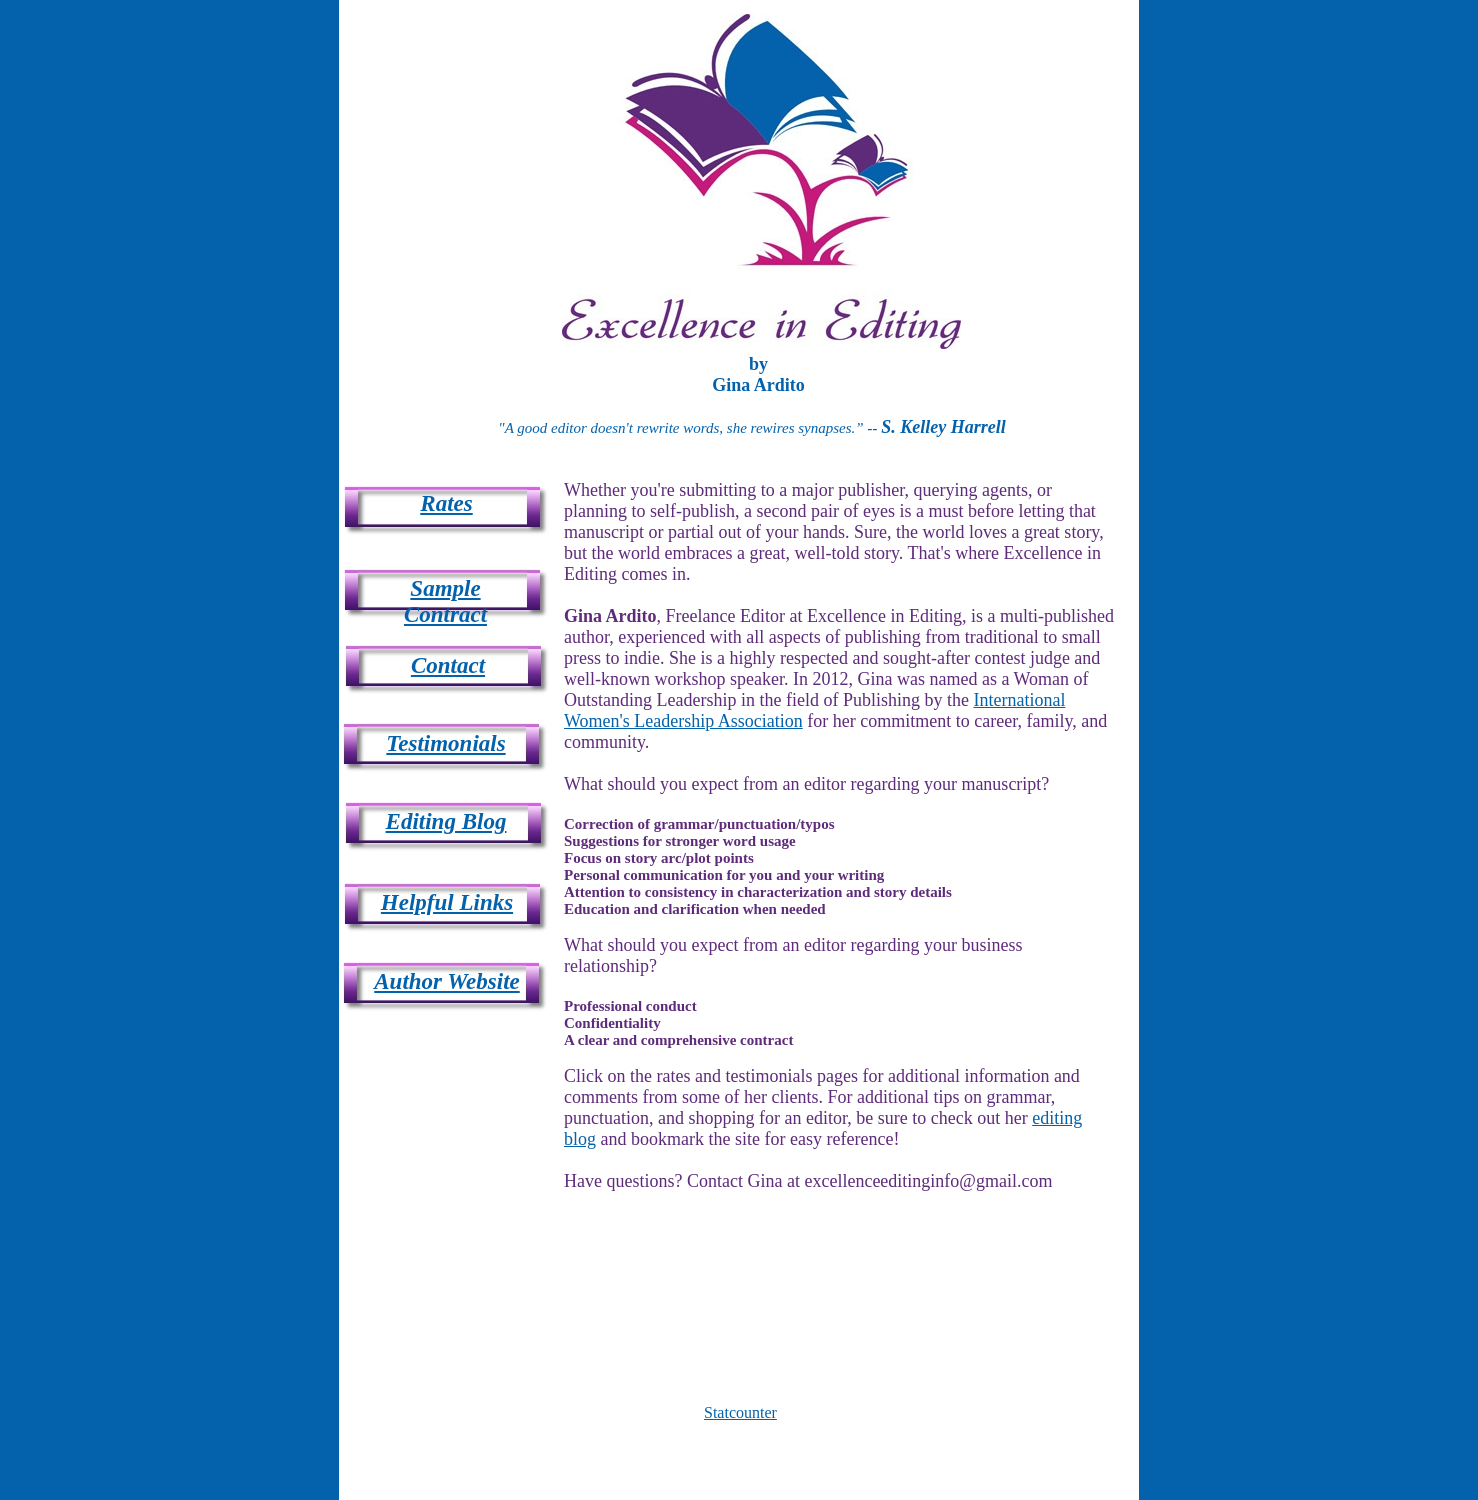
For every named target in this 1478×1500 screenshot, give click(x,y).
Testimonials (445, 743)
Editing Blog (446, 821)
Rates (446, 503)
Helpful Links (447, 902)
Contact (448, 665)
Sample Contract (445, 601)
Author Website (447, 981)
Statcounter (740, 1412)
